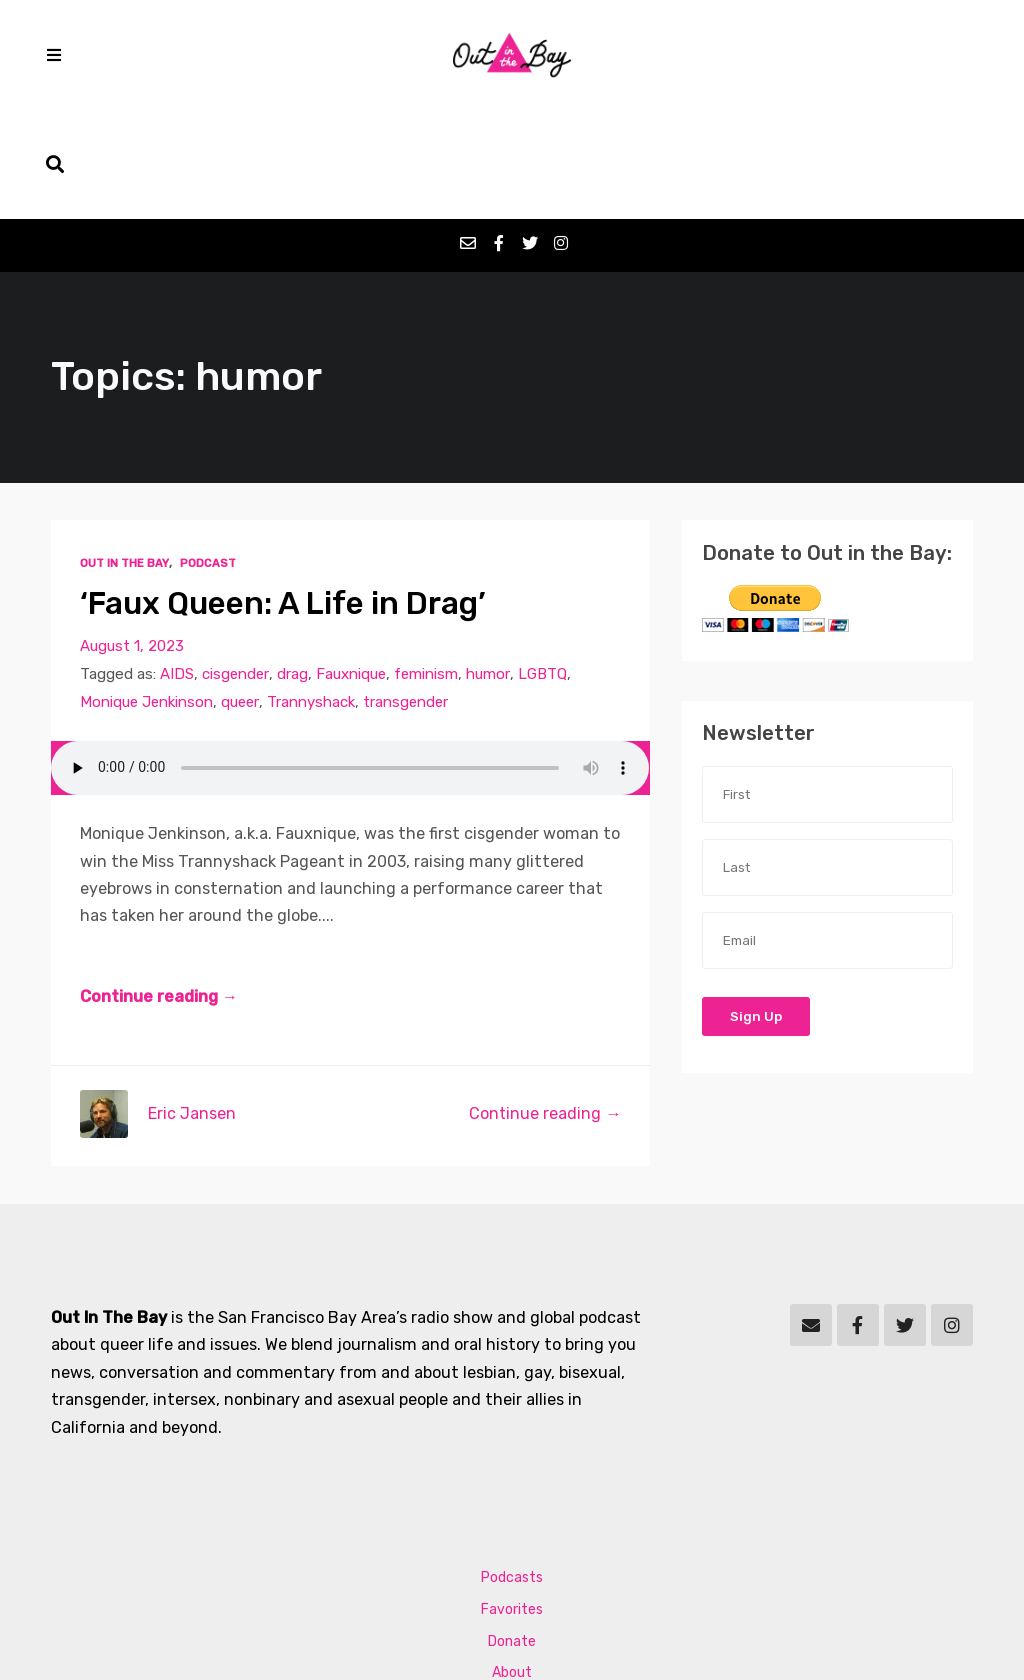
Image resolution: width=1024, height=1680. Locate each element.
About (512, 1563)
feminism (428, 565)
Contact (512, 1595)
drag (293, 565)
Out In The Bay (124, 453)
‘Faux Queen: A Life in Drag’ (285, 493)
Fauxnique (352, 565)
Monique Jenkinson (147, 593)
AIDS (177, 565)
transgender (409, 593)
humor (490, 565)
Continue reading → (159, 887)
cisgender (236, 565)
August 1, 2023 (132, 537)
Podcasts (512, 1467)
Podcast (207, 453)
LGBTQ (544, 565)
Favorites (512, 1499)
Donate (512, 1531)
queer (242, 593)
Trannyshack (314, 593)
